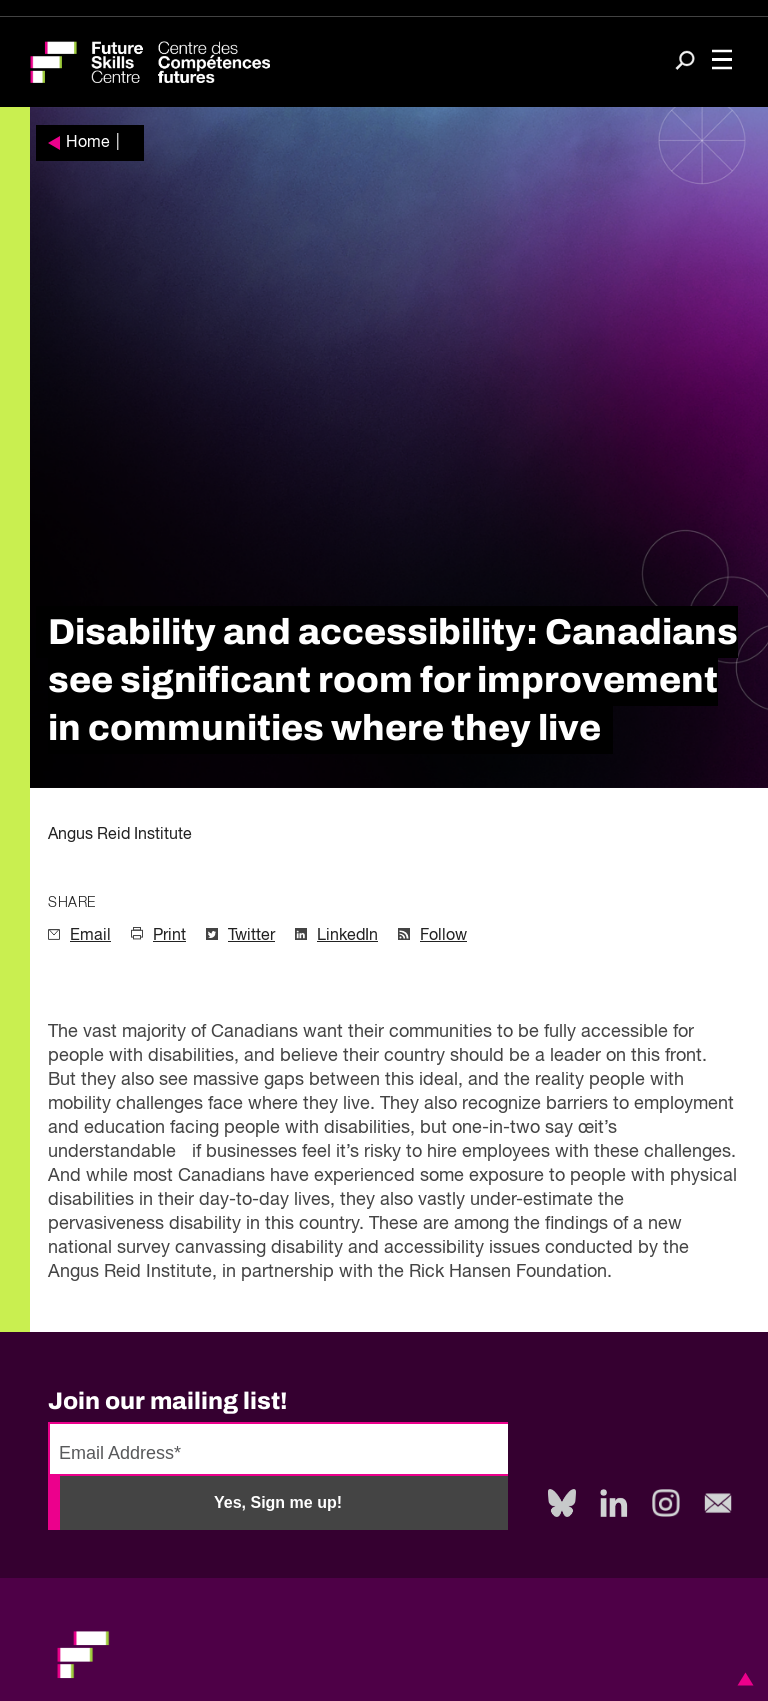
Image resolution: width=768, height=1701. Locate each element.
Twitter (251, 936)
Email (90, 936)
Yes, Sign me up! (278, 1502)
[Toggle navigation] (722, 62)
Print (169, 936)
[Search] (685, 62)
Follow (443, 936)
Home (88, 143)
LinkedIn (347, 936)
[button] (742, 1679)
